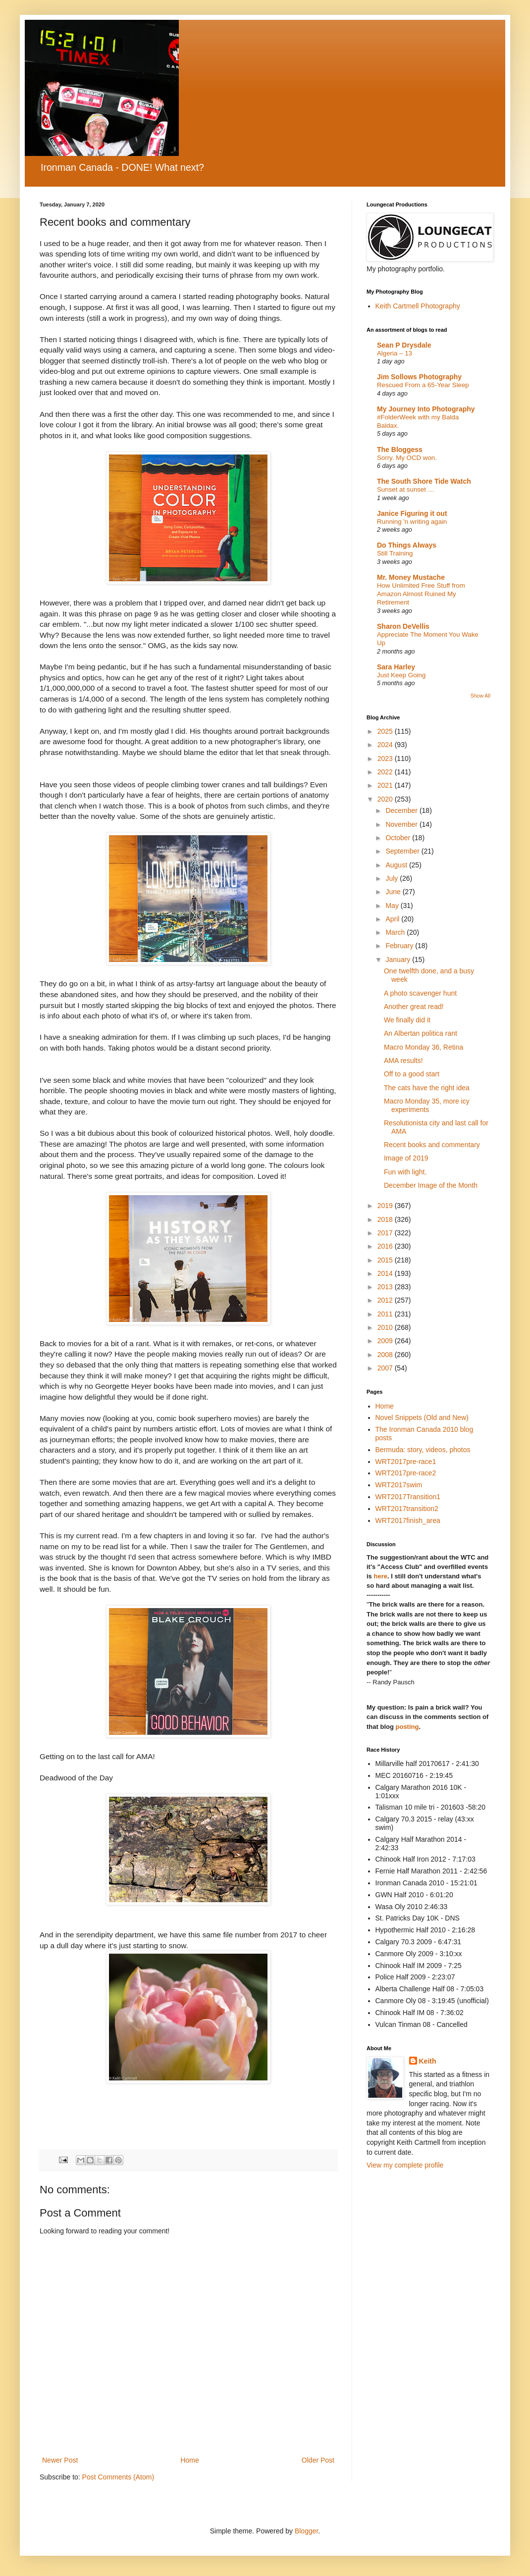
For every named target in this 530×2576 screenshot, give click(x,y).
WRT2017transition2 (406, 1509)
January (398, 959)
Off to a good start (411, 1074)
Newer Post (60, 2460)
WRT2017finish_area (407, 1520)
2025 (386, 731)
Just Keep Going (401, 675)
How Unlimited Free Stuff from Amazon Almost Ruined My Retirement (421, 594)
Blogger (306, 2531)
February (400, 946)
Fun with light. (405, 1172)
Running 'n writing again (412, 521)
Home (189, 2460)
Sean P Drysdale (404, 345)
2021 (386, 785)
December (402, 810)
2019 (386, 1206)
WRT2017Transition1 (408, 1497)
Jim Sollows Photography (419, 377)
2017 (386, 1233)
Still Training (395, 553)
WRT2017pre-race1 (405, 1461)
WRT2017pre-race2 (405, 1473)
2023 (386, 758)
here (380, 1576)
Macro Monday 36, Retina (423, 1047)
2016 (386, 1246)
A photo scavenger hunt (420, 993)
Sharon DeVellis (403, 626)
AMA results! (403, 1060)
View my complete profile (405, 2165)
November (402, 824)
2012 (386, 1300)
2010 (386, 1327)
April (393, 919)
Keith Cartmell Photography (417, 306)
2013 (386, 1287)
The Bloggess (400, 450)
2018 (386, 1219)
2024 (386, 745)
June (393, 892)
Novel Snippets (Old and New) (422, 1417)
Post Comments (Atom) (118, 2477)
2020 (386, 799)
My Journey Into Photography (426, 409)
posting (407, 1726)
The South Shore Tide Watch (424, 481)
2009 (386, 1341)
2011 (386, 1314)
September (403, 851)
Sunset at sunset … (405, 489)
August (397, 865)
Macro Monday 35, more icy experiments (427, 1105)
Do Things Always (406, 545)
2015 (386, 1260)
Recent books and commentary (432, 1145)
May (392, 905)
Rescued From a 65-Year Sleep (423, 385)
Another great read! (414, 1006)
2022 (386, 772)
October (398, 838)
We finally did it (407, 1020)
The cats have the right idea (427, 1088)
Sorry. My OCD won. (407, 457)
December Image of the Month (430, 1185)
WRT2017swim (399, 1485)
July (392, 878)
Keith (427, 2061)
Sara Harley (396, 667)
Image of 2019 (406, 1158)
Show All (480, 696)
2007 (386, 1368)
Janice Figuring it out (412, 513)
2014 (386, 1273)
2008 (386, 1355)
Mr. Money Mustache (411, 577)
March (396, 932)
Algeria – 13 (394, 353)
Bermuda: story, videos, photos (423, 1450)
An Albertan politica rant (420, 1033)
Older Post (318, 2460)
